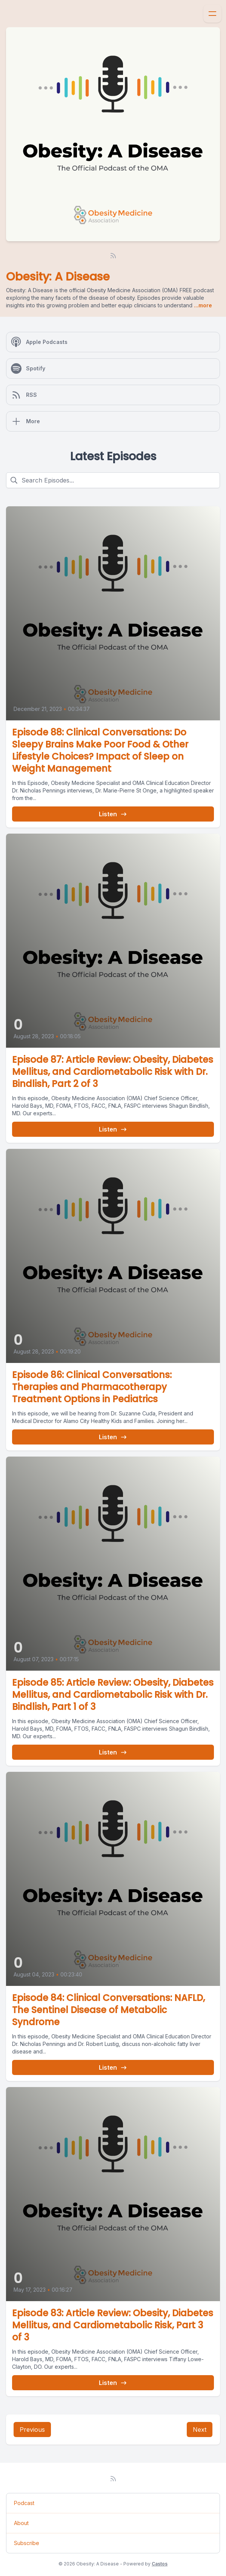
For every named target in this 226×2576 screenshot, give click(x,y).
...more (202, 305)
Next (199, 2429)
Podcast (24, 2503)
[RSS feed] (113, 255)
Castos (160, 2564)
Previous (32, 2429)
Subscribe (26, 2543)
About (21, 2523)
